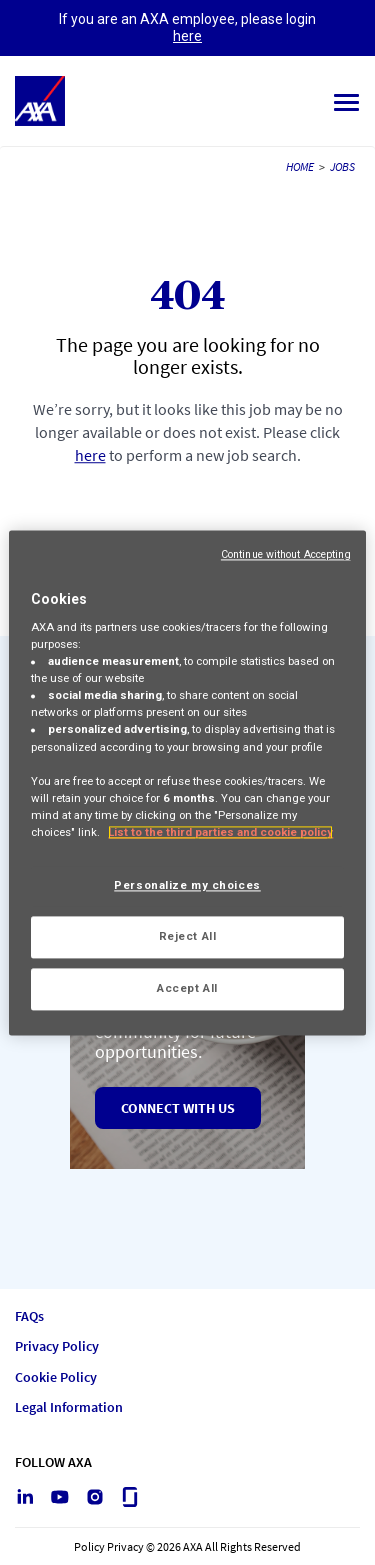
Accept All (187, 988)
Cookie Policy (56, 1377)
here (187, 36)
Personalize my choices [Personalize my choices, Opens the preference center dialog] (187, 885)
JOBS (342, 166)
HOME (300, 166)
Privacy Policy (57, 1346)
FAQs (29, 1316)
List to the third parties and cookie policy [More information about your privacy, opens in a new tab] (220, 832)
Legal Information (69, 1407)
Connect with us (178, 1108)
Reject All (188, 936)
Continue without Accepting (286, 554)
